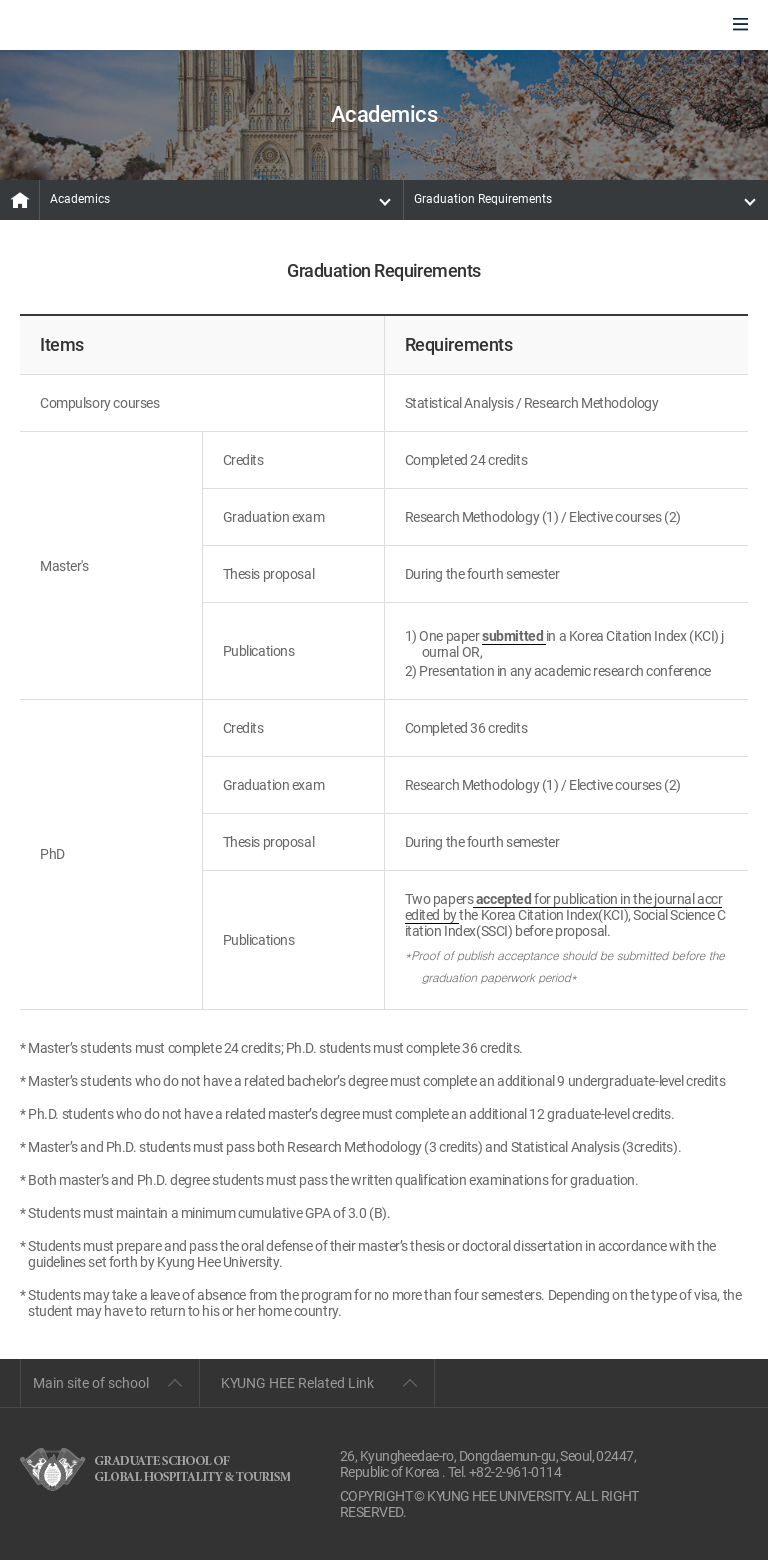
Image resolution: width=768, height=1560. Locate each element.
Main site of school (91, 1383)
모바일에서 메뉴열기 (740, 25)
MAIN (20, 200)
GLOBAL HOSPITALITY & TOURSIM (121, 26)
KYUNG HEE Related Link (297, 1383)
